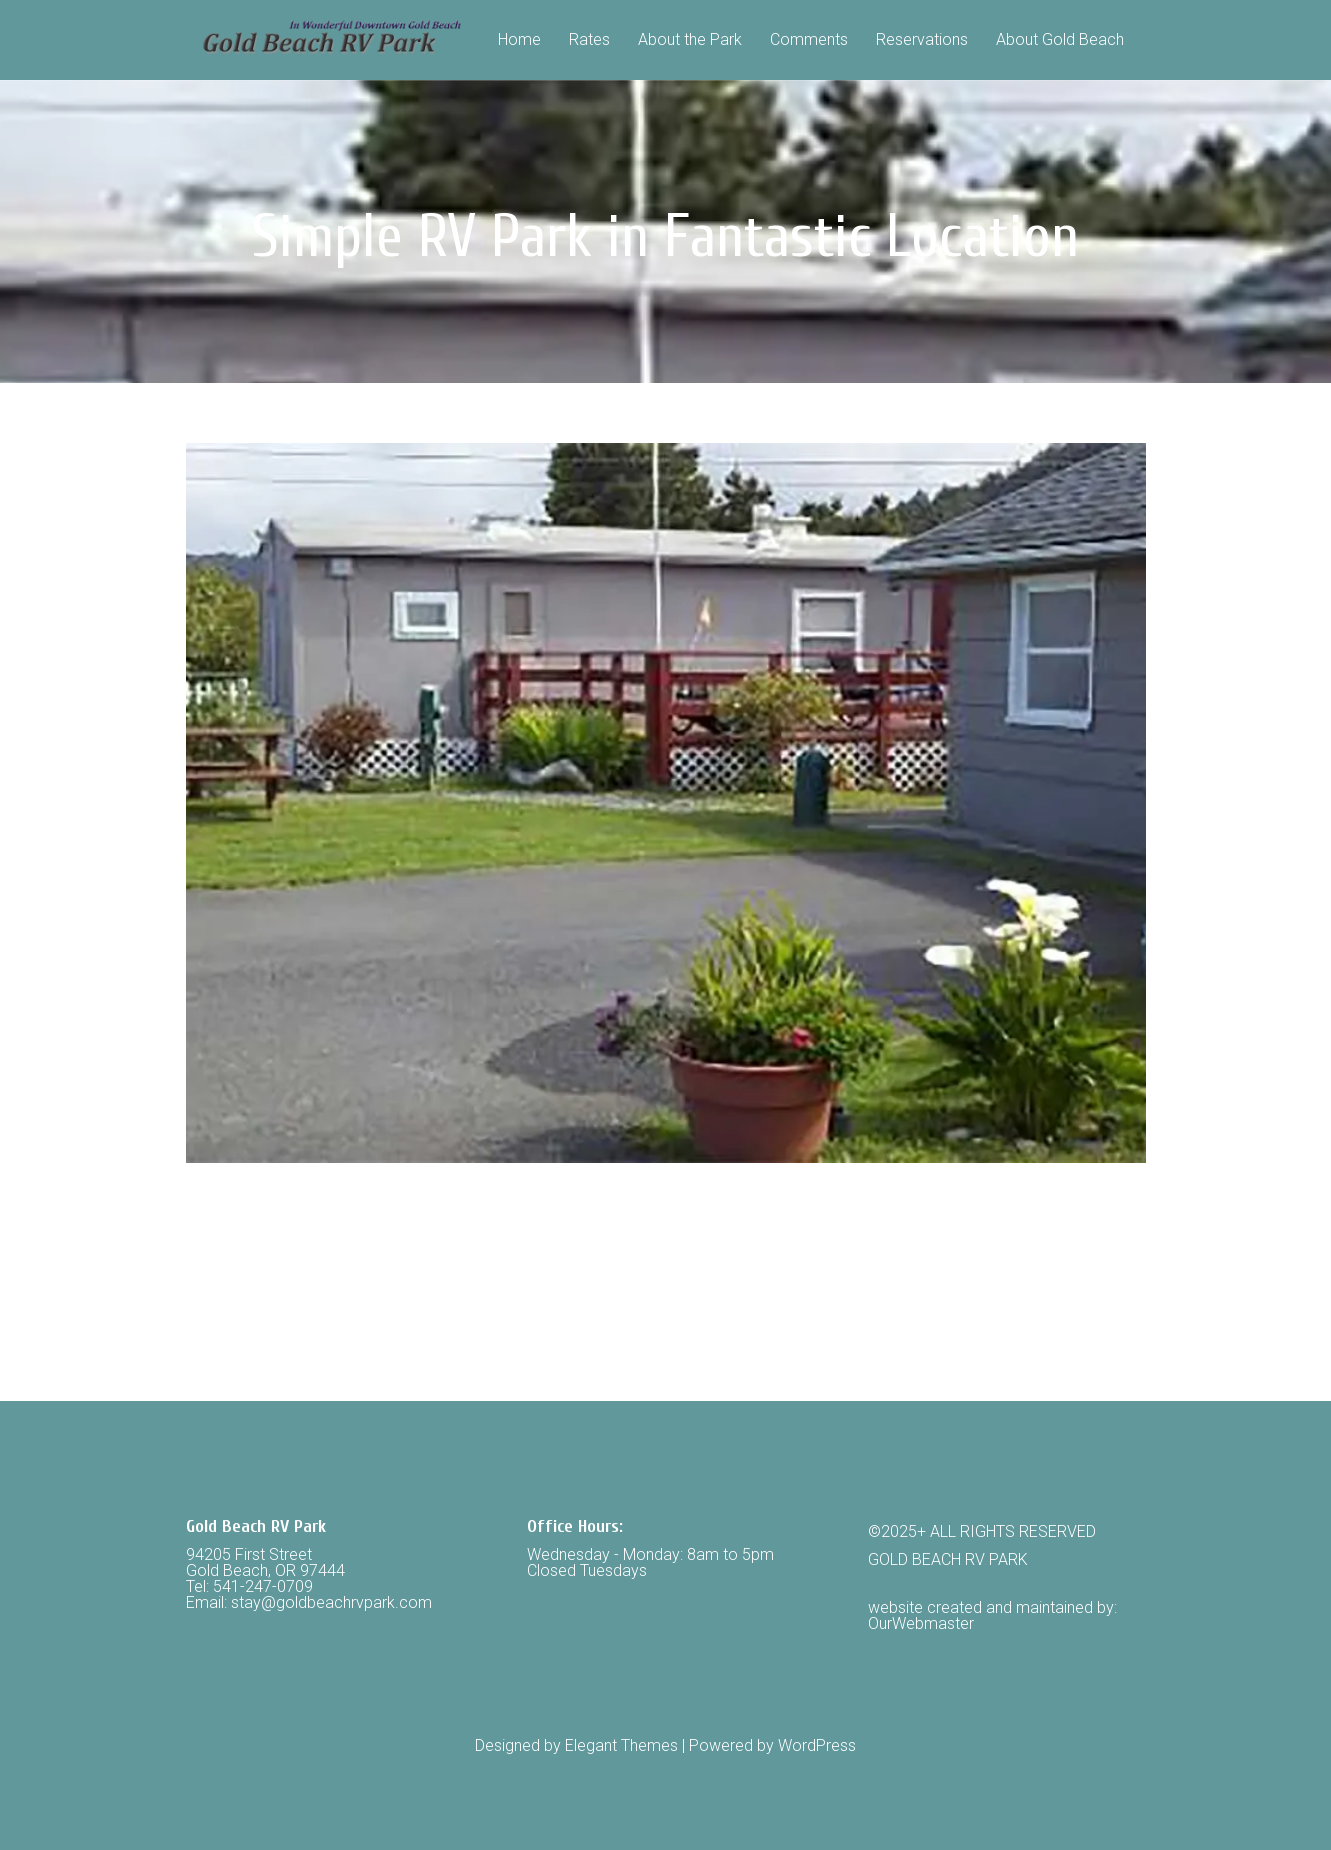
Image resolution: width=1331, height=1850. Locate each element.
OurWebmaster (921, 1623)
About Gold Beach (1060, 40)
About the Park (690, 40)
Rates (589, 40)
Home (519, 40)
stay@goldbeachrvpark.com (331, 1602)
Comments (809, 40)
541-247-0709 (263, 1586)
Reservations (922, 40)
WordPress (817, 1745)
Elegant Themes (621, 1745)
